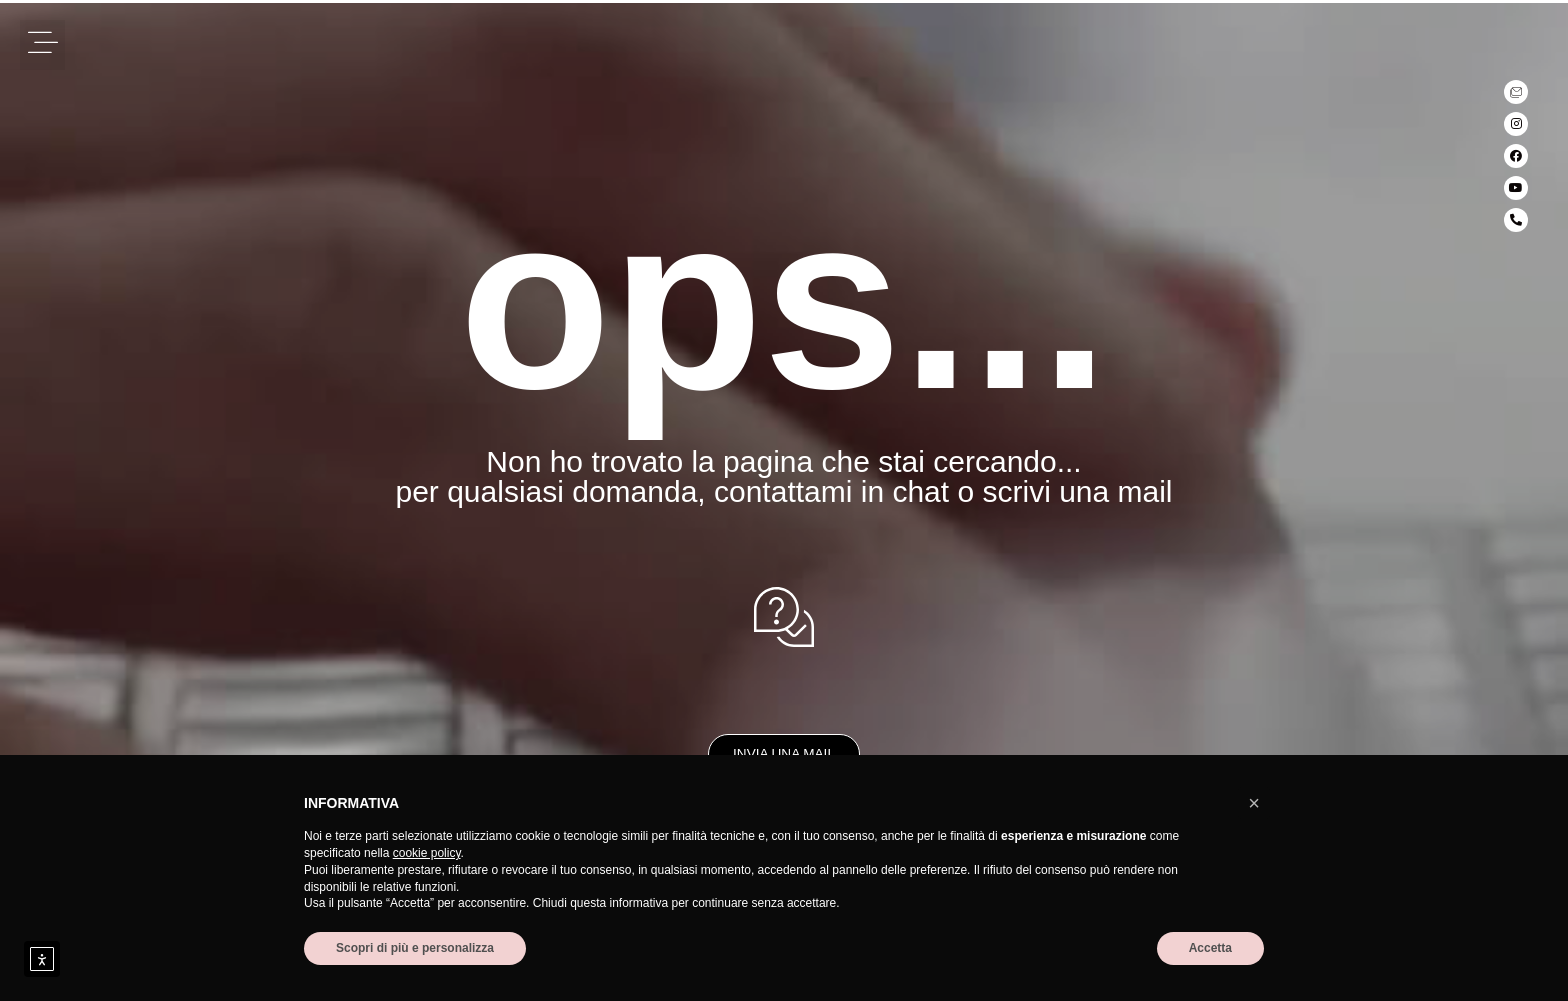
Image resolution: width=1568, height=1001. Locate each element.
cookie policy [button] (427, 853)
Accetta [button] (1210, 948)
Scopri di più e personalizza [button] (415, 948)
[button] (42, 45)
